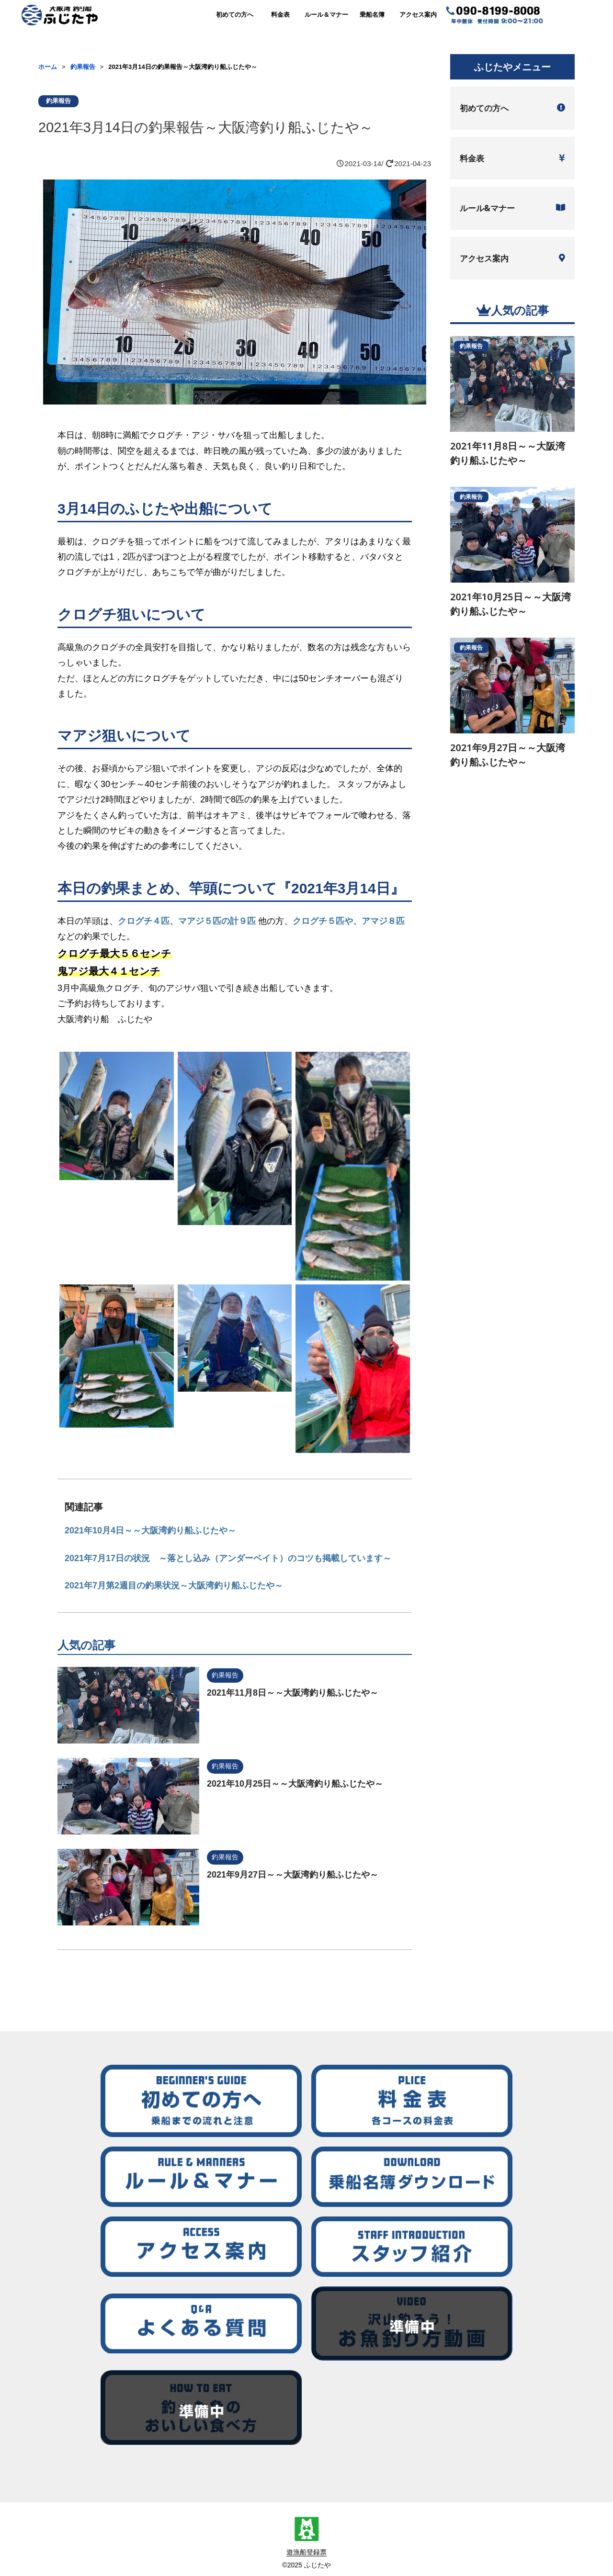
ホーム (47, 66)
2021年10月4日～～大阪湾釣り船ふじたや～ (150, 1530)
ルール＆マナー (326, 14)
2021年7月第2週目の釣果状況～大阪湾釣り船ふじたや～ (174, 1585)
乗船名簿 (372, 14)
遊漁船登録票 (306, 2552)
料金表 (280, 14)
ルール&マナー (512, 208)
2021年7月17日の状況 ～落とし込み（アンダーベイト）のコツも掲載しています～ (228, 1558)
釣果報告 (82, 66)
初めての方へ (234, 14)
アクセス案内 (418, 14)
